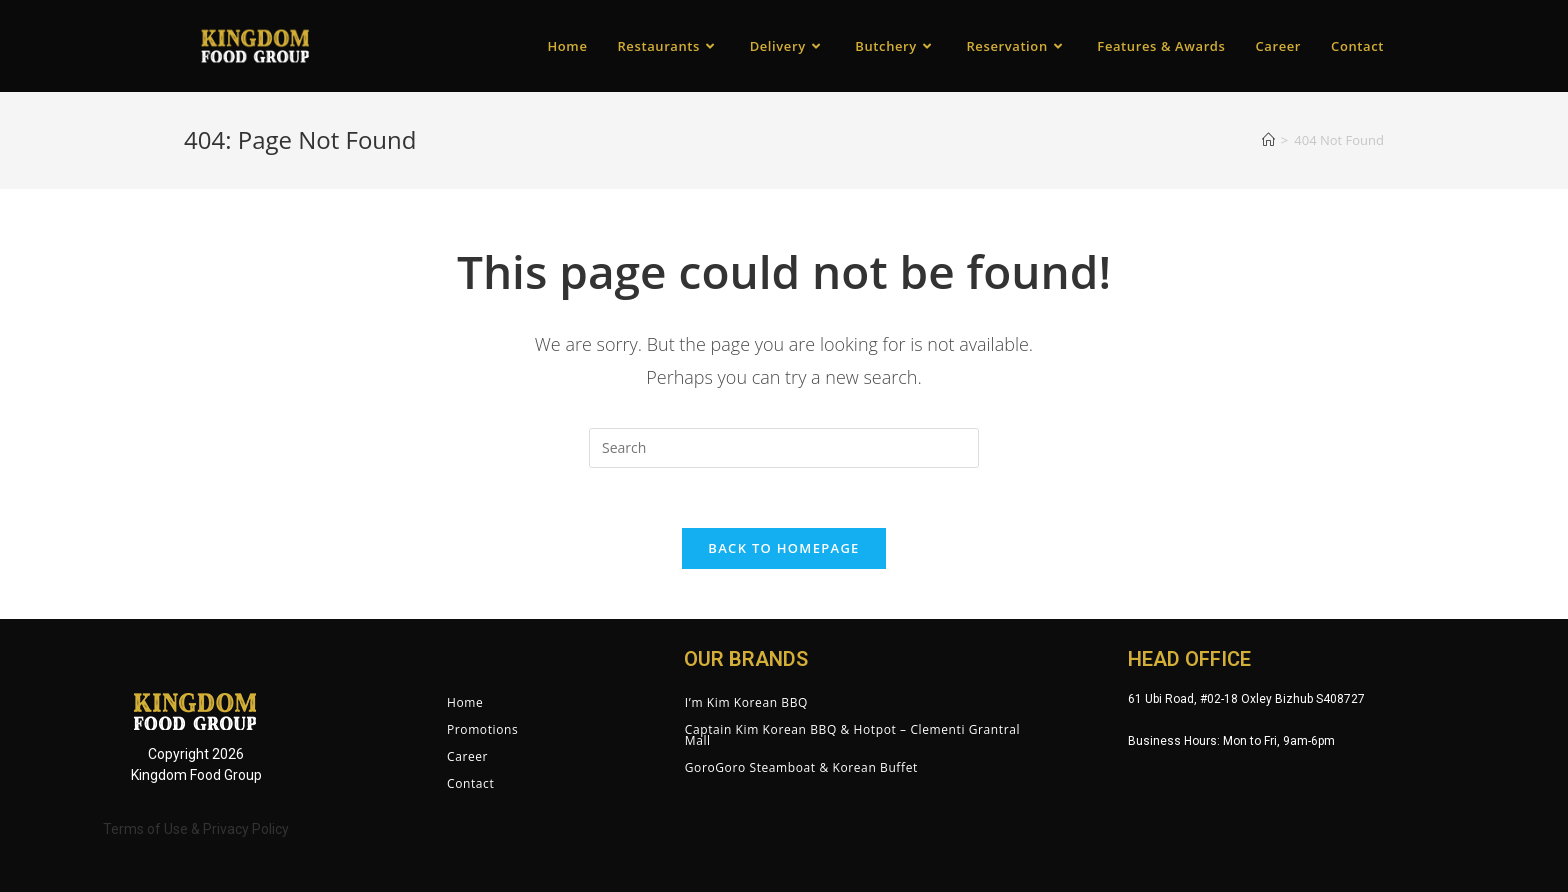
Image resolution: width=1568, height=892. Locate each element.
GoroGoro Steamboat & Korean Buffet (801, 767)
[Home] (1268, 140)
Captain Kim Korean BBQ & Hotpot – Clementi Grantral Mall (852, 735)
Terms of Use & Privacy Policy (196, 829)
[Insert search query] (784, 448)
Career (467, 756)
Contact (470, 783)
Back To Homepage (783, 548)
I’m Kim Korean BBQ (746, 702)
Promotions (482, 729)
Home (465, 702)
